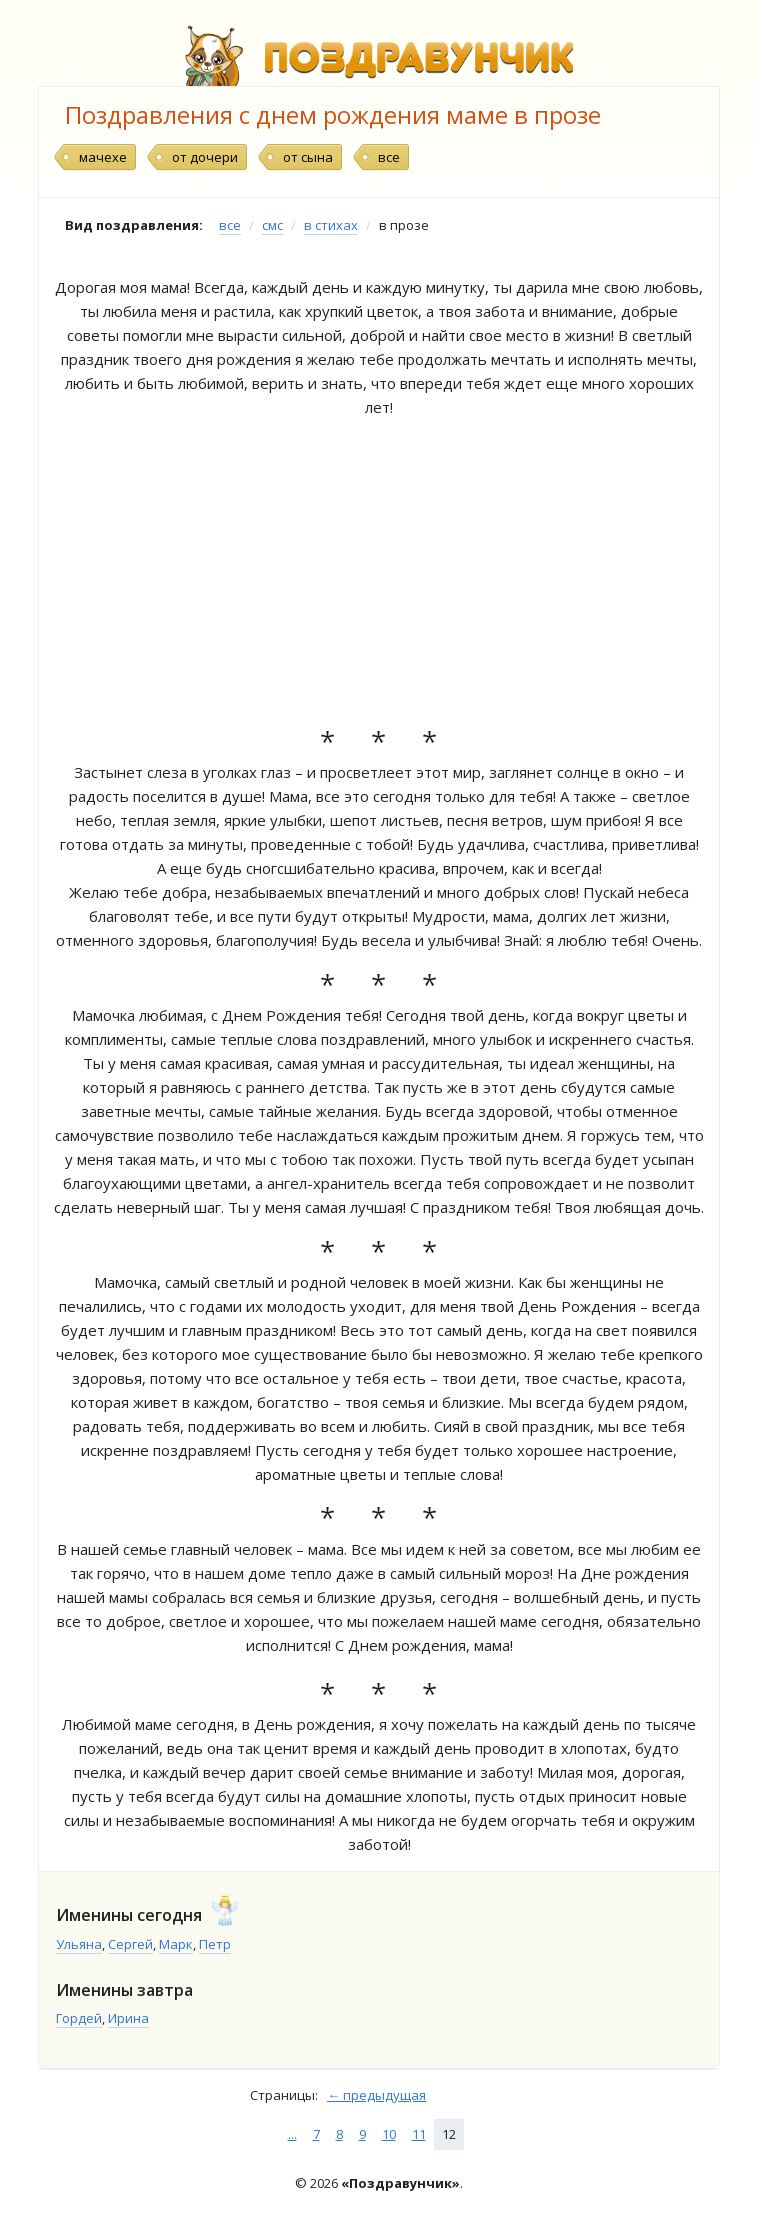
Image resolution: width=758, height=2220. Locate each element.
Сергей (130, 1944)
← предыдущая (376, 2095)
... (292, 2134)
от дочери (205, 157)
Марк (176, 1944)
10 (389, 2134)
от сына (308, 157)
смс (272, 225)
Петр (215, 1944)
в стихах (331, 225)
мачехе (103, 157)
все (389, 157)
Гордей (79, 2018)
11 (419, 2134)
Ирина (128, 2018)
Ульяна (79, 1944)
